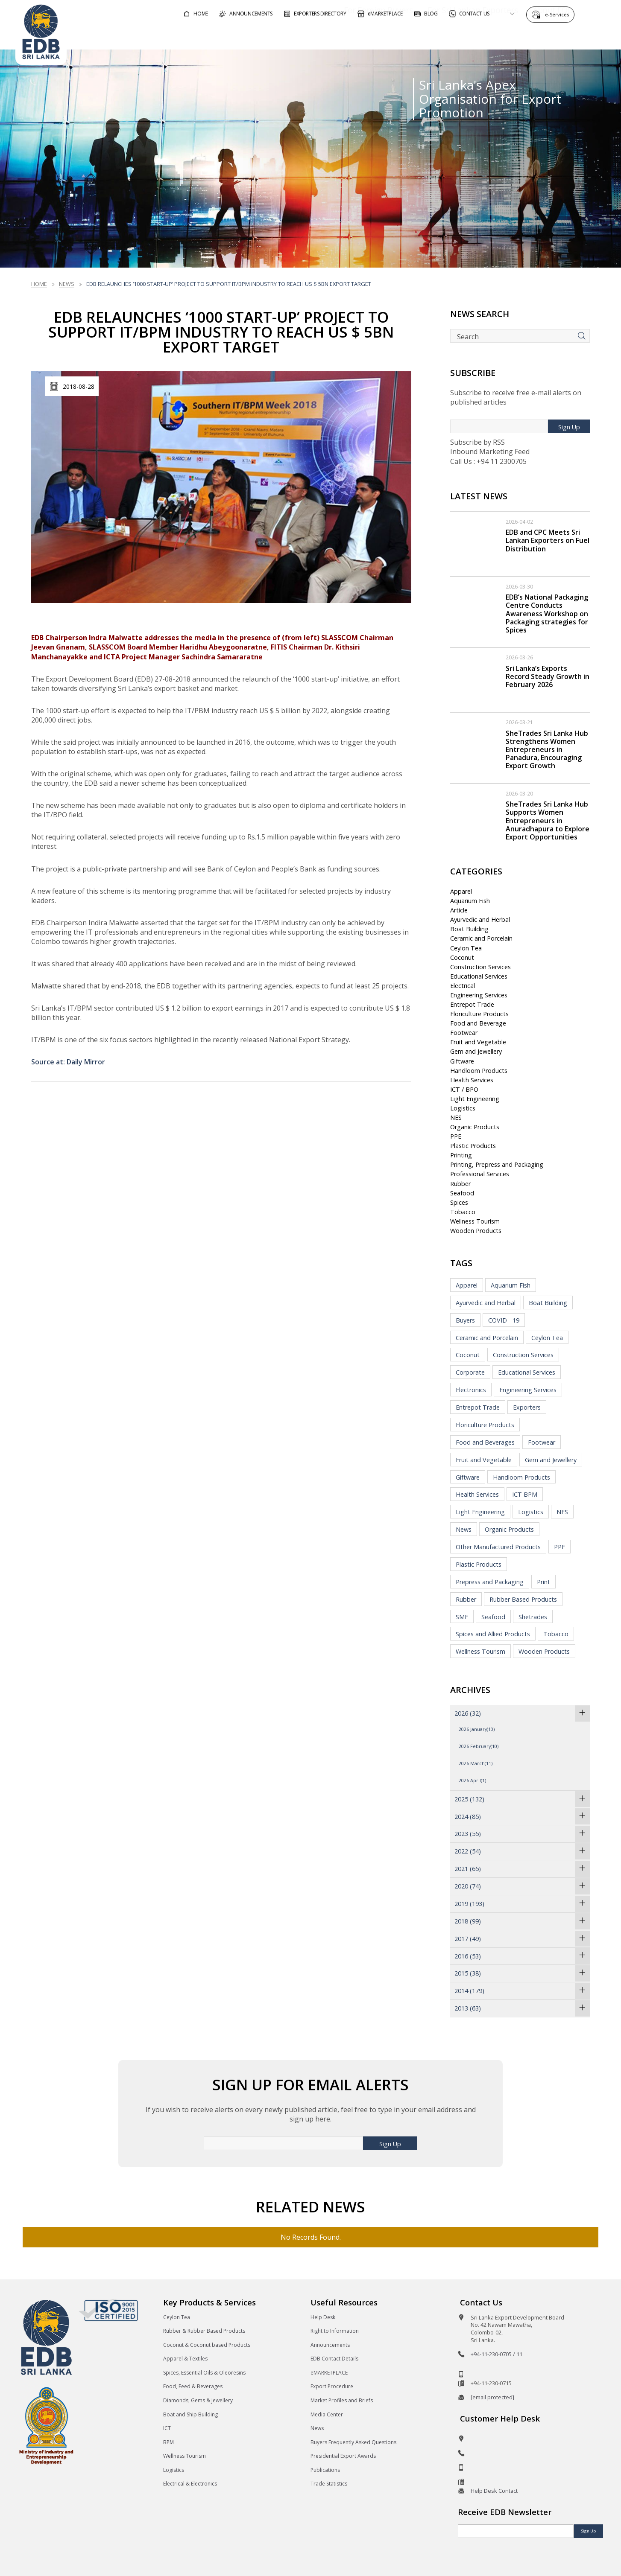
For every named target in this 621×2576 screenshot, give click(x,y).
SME (462, 1617)
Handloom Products (478, 1071)
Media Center (326, 2414)
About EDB (529, 35)
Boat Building (469, 929)
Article (459, 910)
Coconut (462, 957)
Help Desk (322, 2317)
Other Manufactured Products (498, 1547)
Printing (461, 1155)
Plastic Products (473, 1146)
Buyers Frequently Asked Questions (353, 2442)
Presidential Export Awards (343, 2455)
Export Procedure (331, 2386)
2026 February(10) (478, 1746)
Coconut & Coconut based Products (206, 2345)
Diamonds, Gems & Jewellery (198, 2400)
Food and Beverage (478, 1023)
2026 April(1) (472, 1780)
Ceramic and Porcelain (481, 938)
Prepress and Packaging (490, 1582)
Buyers (465, 1320)
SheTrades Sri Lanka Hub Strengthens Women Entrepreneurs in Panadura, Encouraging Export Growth (547, 750)
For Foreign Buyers (354, 35)
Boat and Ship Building (190, 2414)
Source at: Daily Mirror (68, 1062)
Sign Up (569, 427)
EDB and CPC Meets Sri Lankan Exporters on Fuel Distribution (547, 540)
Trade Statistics (328, 2483)
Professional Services (479, 1174)
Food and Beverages (485, 1442)
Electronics (471, 1390)
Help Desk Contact (494, 2490)
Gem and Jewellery (476, 1051)
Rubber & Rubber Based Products (204, 2330)
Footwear (463, 1033)
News (66, 284)
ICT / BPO (464, 1089)
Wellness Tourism (475, 1221)
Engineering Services (478, 995)
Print (543, 1582)
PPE (455, 1136)
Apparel (461, 891)
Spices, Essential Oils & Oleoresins (204, 2372)
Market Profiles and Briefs (341, 2400)
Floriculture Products (479, 1014)
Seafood (462, 1193)
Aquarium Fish (470, 901)
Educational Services (478, 976)
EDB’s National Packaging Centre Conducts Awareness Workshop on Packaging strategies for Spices (547, 613)
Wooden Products (475, 1231)
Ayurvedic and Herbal (480, 919)
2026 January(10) (477, 1729)
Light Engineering (474, 1099)
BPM (168, 2442)
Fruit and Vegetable (478, 1042)
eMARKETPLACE (329, 2372)
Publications (325, 2470)
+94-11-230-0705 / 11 (496, 2354)
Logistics (462, 1108)
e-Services (559, 14)
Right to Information (334, 2330)
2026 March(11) (475, 1763)
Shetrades (532, 1617)
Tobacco (462, 1212)
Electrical (462, 986)
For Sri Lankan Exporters (449, 35)
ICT (167, 2428)
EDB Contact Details (334, 2358)
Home (39, 284)
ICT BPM (524, 1494)
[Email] (515, 2531)
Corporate (470, 1372)
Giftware (462, 1061)
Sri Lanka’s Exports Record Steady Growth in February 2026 (547, 676)
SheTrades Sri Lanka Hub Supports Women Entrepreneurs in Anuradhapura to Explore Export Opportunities (547, 820)
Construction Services (480, 967)
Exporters (527, 1407)
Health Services (471, 1080)
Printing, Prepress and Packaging (496, 1164)
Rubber (460, 1184)
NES (456, 1117)
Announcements (330, 2345)
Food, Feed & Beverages (193, 2386)
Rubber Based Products (523, 1599)
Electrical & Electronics (190, 2483)
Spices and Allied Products (493, 1634)
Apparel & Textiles (185, 2358)
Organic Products (474, 1127)
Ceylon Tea (466, 948)
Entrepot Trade (472, 1004)
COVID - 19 (503, 1320)
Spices (459, 1202)
